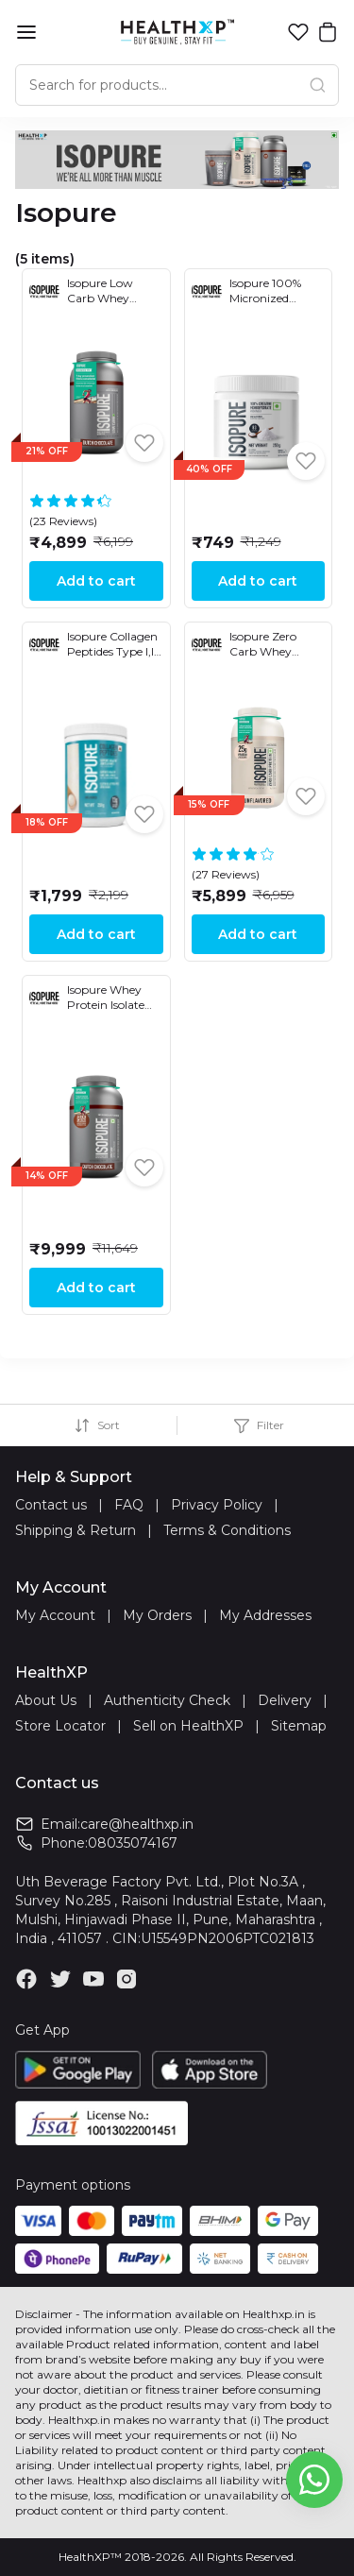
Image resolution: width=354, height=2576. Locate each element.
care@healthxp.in (137, 1824)
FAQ (128, 1504)
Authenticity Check (167, 1700)
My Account (55, 1615)
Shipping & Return (75, 1530)
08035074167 (132, 1842)
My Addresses (265, 1615)
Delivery (285, 1700)
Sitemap (299, 1725)
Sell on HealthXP (188, 1725)
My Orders (157, 1615)
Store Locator (60, 1725)
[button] (298, 32)
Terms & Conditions (227, 1530)
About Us (45, 1700)
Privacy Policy (216, 1504)
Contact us (51, 1504)
